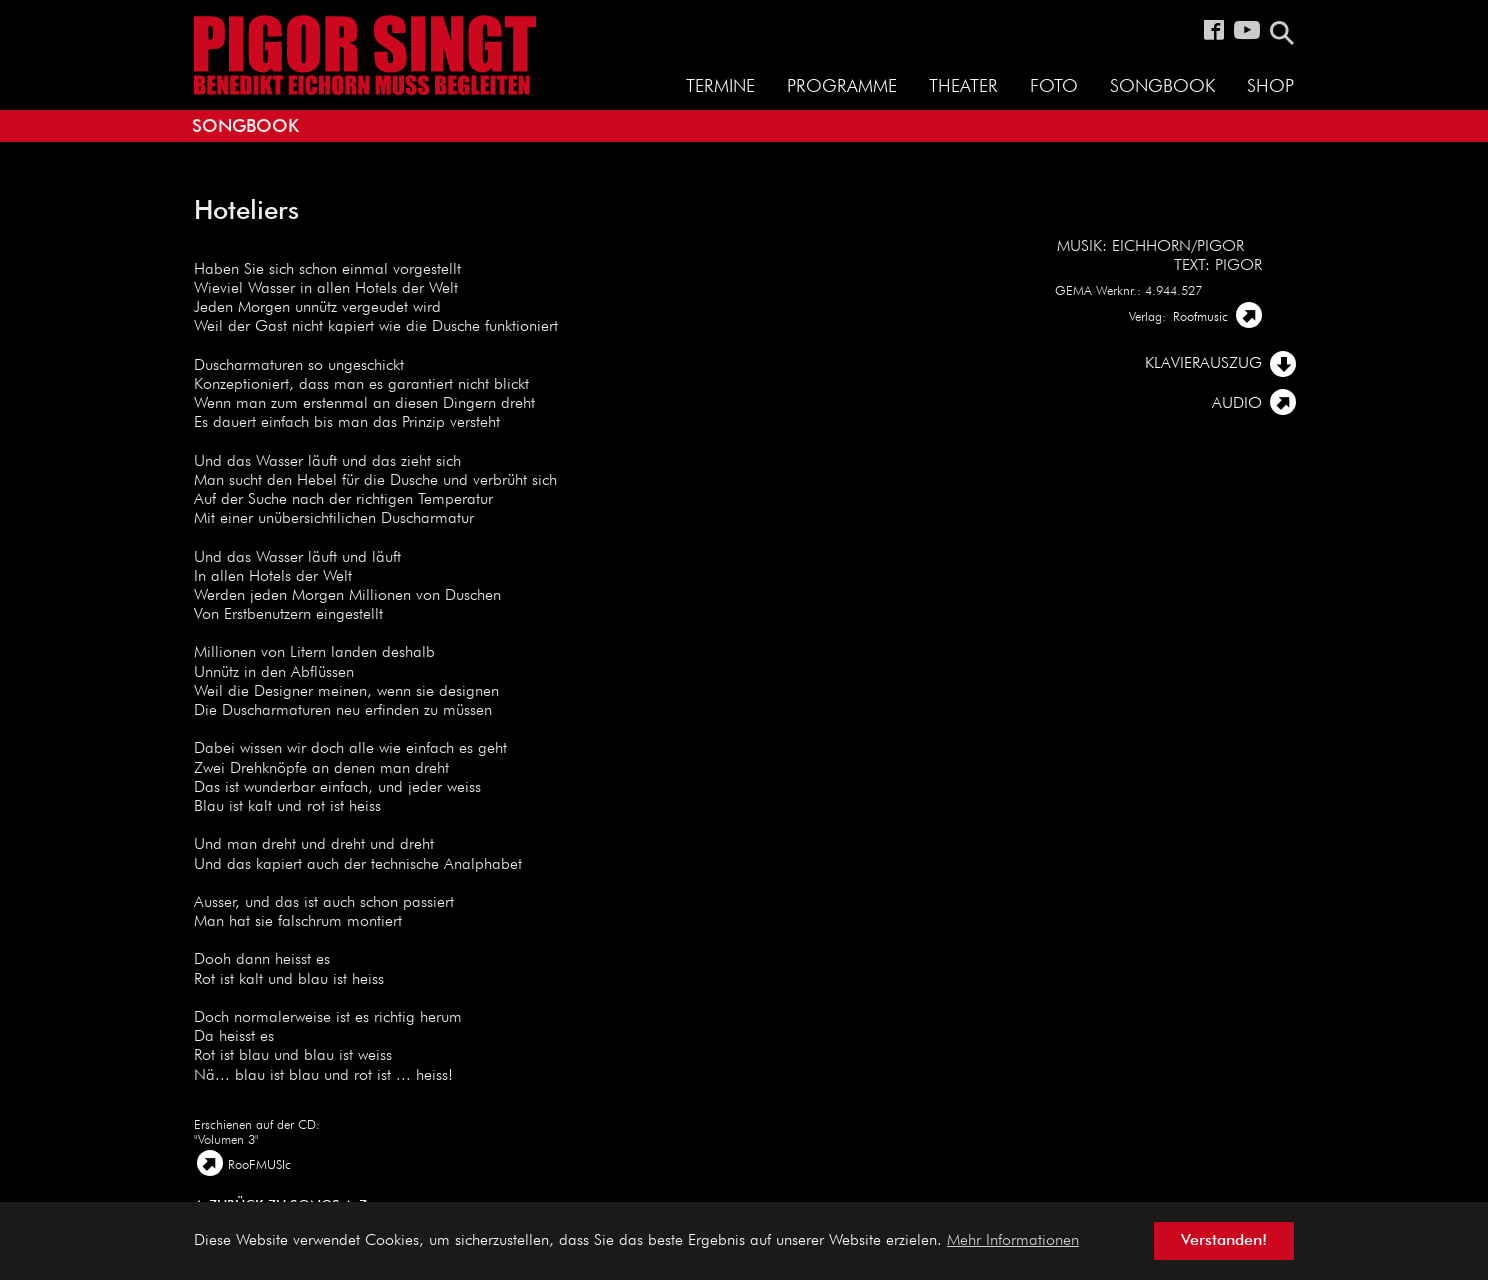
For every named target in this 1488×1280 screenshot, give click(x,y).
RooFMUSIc (259, 1165)
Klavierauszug (1203, 364)
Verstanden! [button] (1224, 1241)
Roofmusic (1200, 317)
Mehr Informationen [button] (1013, 1241)
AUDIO (1237, 404)
